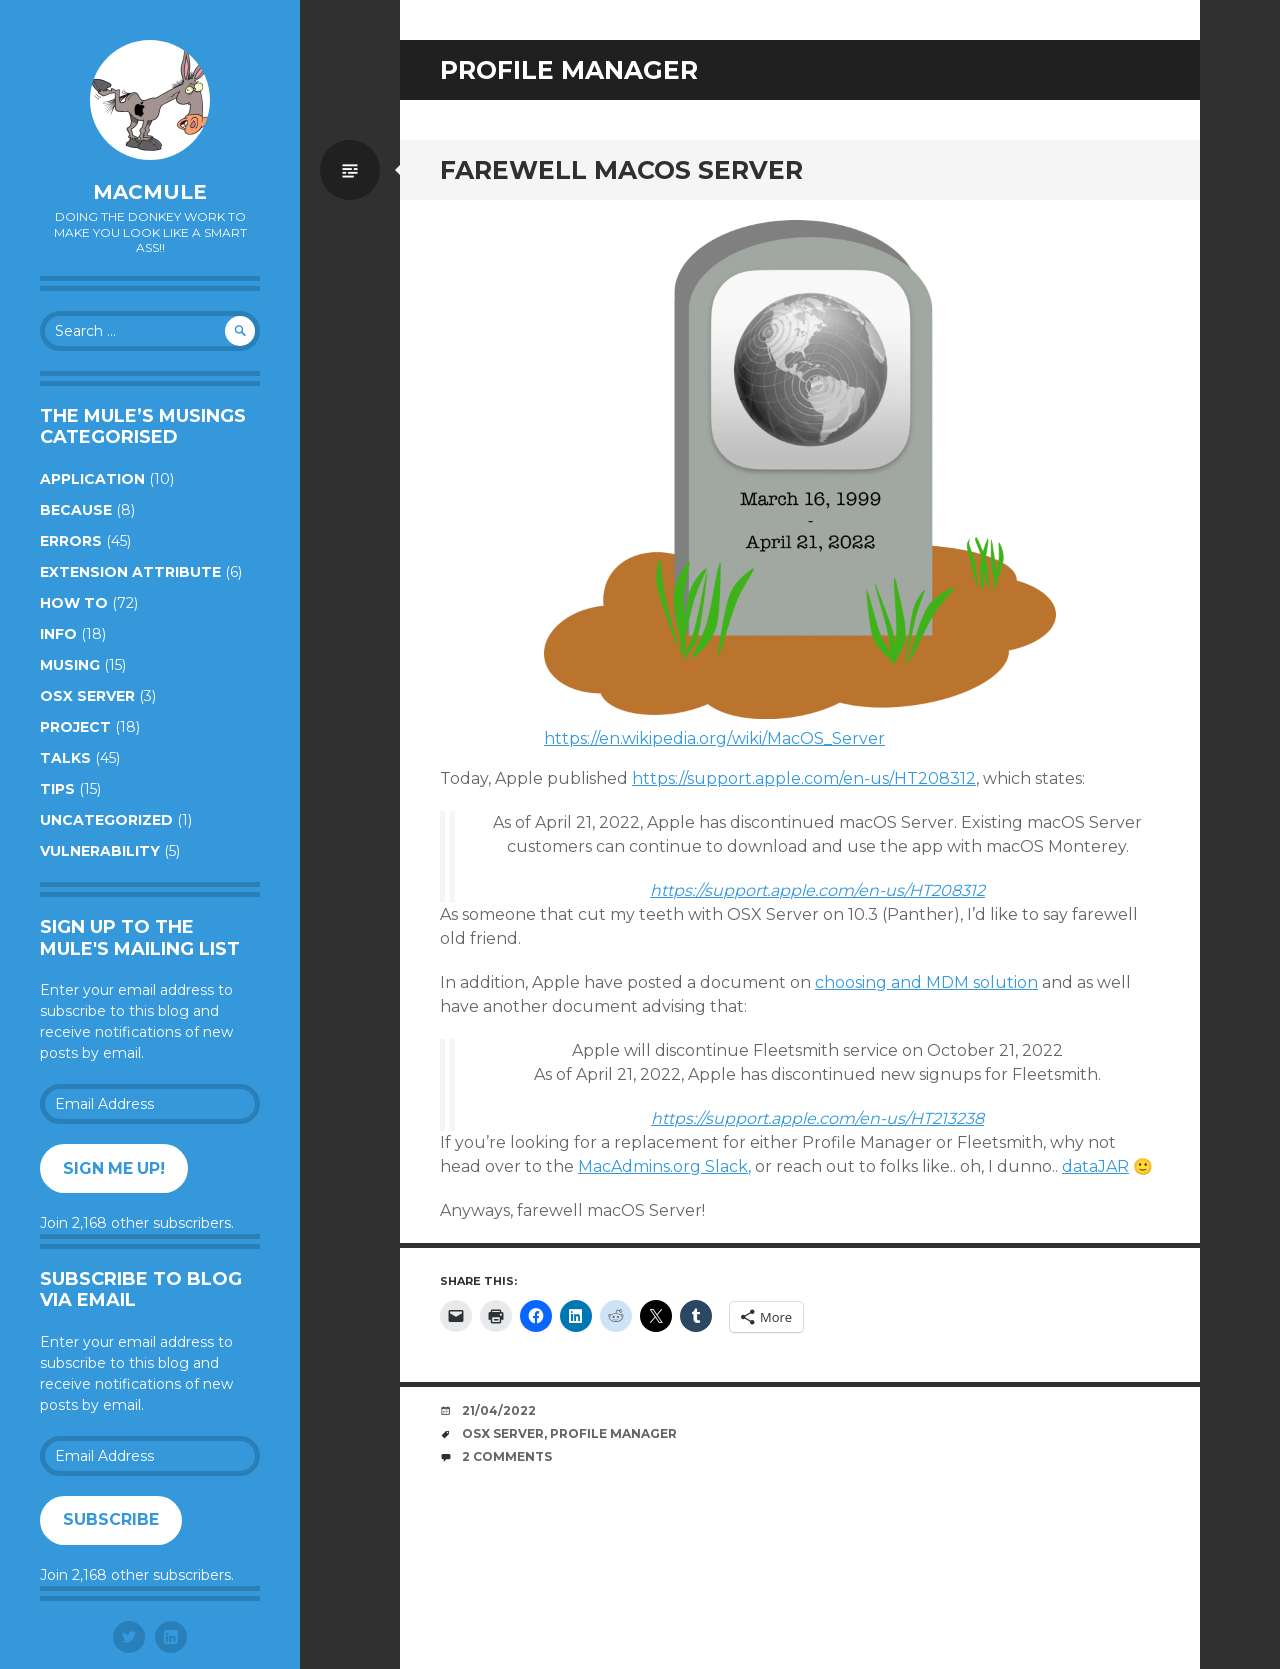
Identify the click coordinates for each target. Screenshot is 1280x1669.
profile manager (613, 1433)
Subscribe (111, 1519)
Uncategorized (106, 820)
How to (74, 603)
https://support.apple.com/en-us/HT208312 (804, 778)
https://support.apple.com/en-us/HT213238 (817, 1118)
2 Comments (507, 1456)
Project (75, 727)
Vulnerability (100, 851)
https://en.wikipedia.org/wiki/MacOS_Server (714, 738)
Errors (71, 541)
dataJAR (1095, 1166)
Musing (70, 665)
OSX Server (87, 696)
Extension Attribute (130, 572)
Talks (65, 758)
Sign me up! (114, 1168)
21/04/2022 (499, 1410)
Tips (57, 789)
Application (92, 479)
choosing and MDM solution (926, 982)
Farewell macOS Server (621, 170)
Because (76, 510)
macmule (150, 192)
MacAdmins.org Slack (663, 1166)
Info (58, 634)
